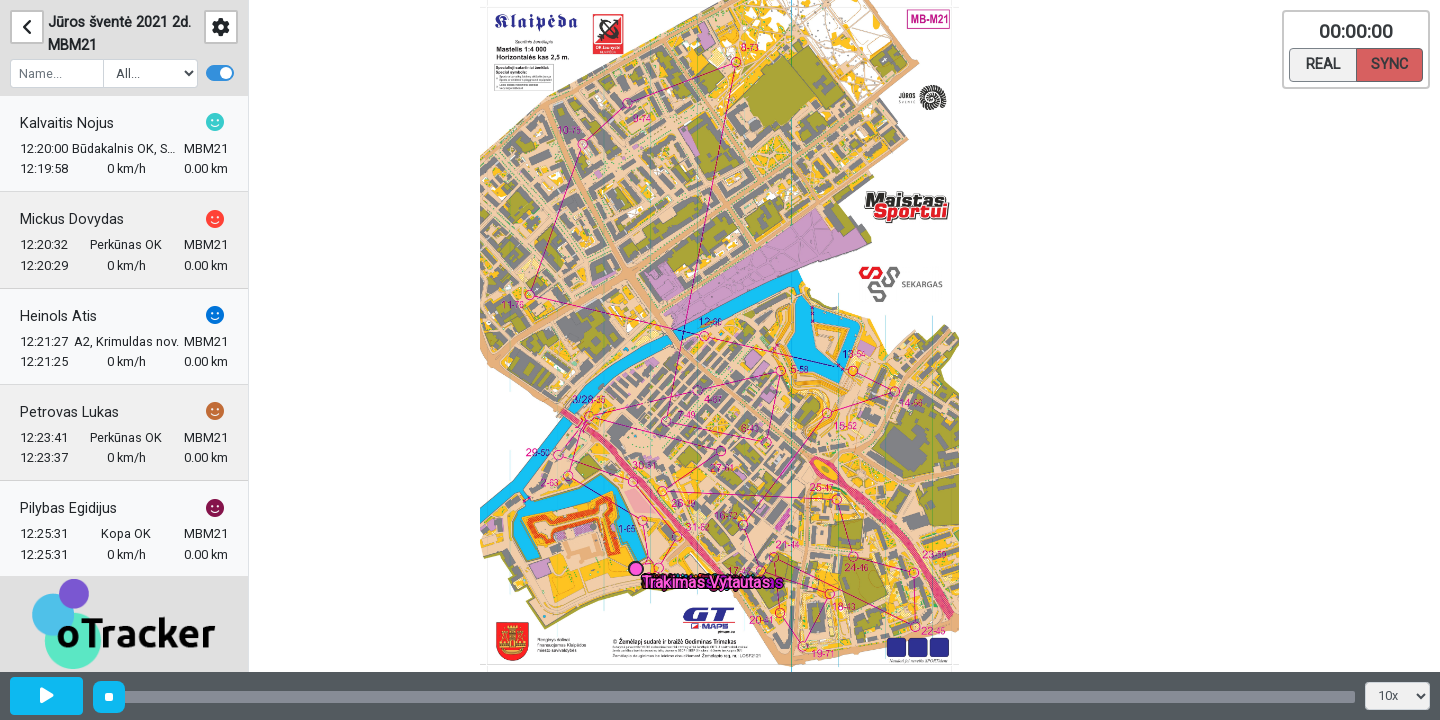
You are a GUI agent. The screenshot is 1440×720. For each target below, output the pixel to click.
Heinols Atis (58, 316)
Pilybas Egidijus (68, 508)
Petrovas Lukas (69, 412)
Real (1323, 63)
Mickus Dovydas (72, 219)
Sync (1389, 63)
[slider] (109, 697)
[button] (639, 572)
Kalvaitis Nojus (67, 123)
